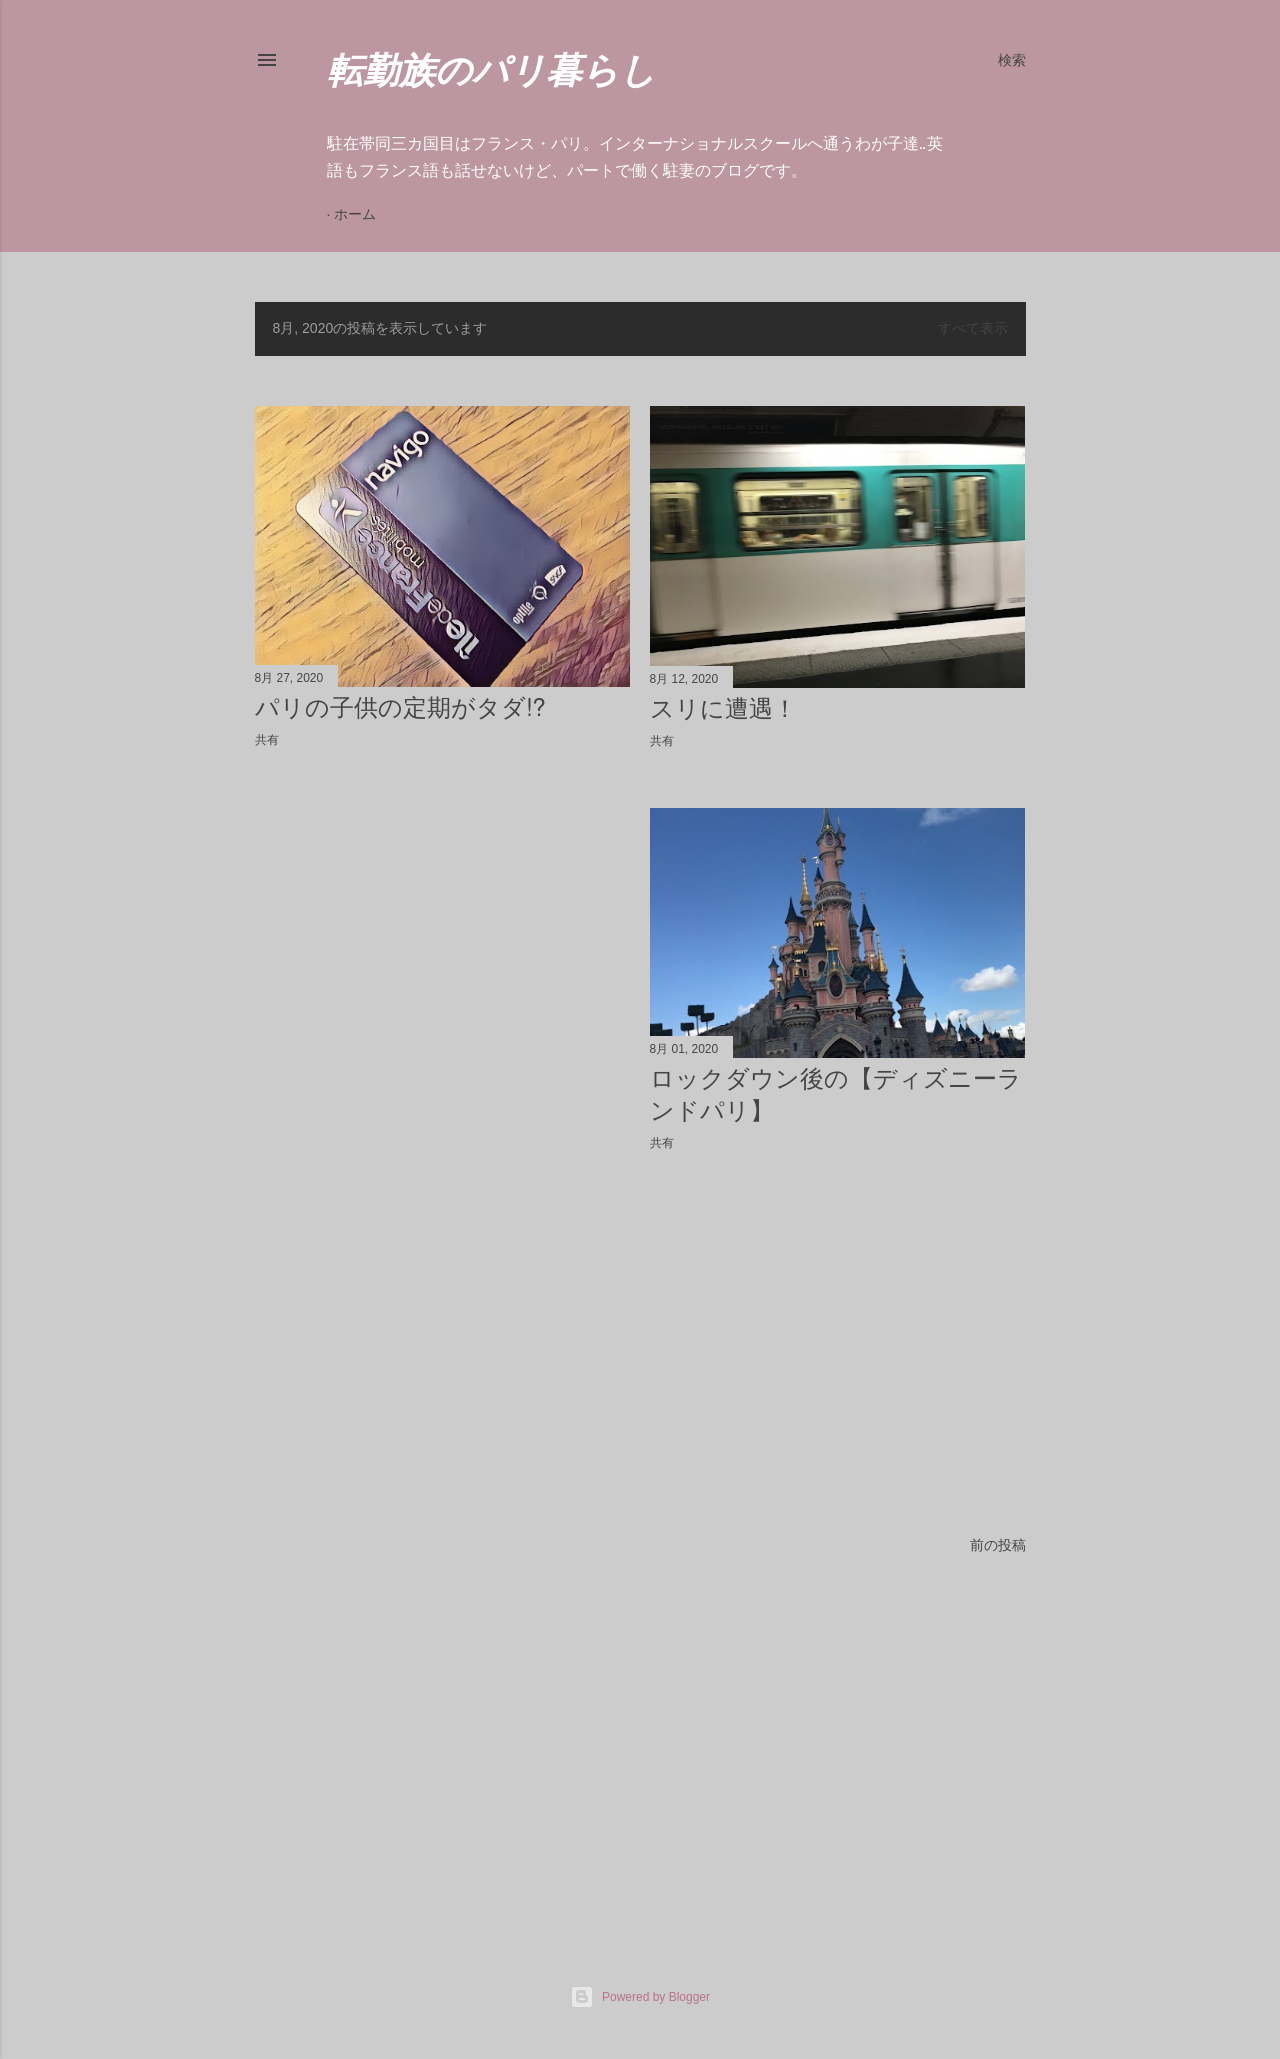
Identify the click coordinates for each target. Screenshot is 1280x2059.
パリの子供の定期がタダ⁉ (400, 707)
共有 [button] (267, 740)
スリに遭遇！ (723, 708)
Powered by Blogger (640, 1997)
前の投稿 (998, 1545)
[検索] (1012, 60)
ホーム (355, 214)
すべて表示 (973, 328)
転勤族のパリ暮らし (491, 74)
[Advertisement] (443, 939)
